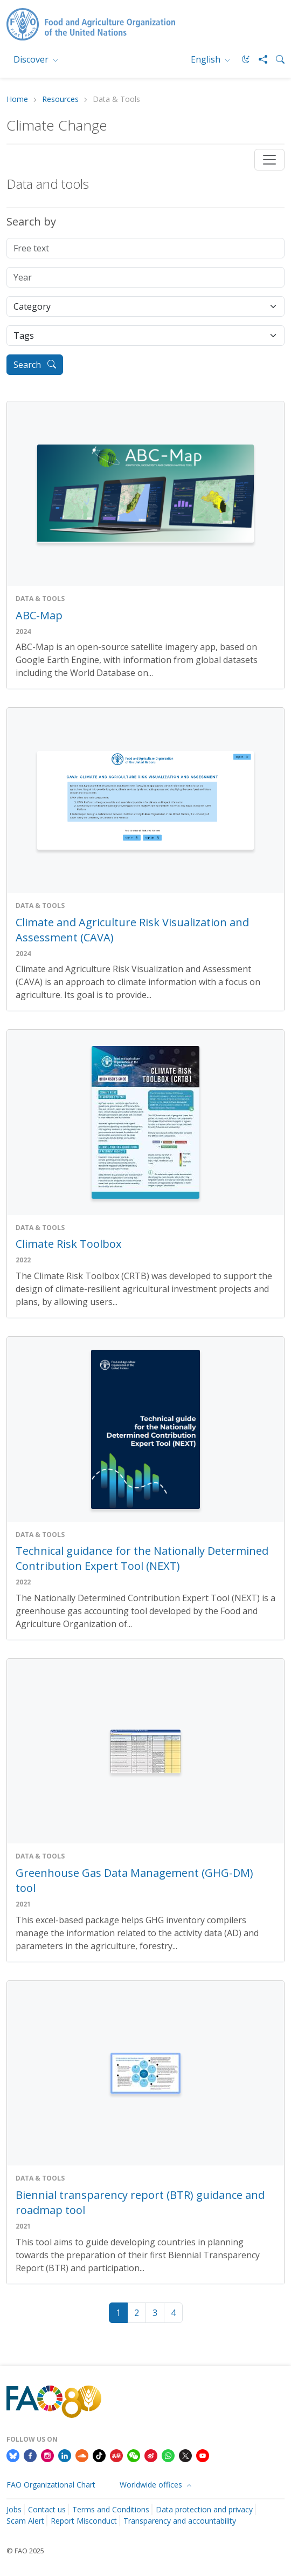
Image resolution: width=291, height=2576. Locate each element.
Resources (60, 99)
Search (34, 364)
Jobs (14, 2509)
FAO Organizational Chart (50, 2484)
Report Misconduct (84, 2521)
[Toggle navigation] (269, 159)
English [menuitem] (207, 59)
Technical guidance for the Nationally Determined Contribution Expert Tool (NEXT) (142, 1558)
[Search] (276, 59)
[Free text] (145, 248)
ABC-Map (39, 615)
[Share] (258, 59)
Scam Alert (25, 2521)
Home (17, 99)
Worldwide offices (152, 2484)
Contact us (47, 2509)
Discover (32, 59)
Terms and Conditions (110, 2509)
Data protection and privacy (204, 2509)
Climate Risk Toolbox (68, 1243)
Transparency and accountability (179, 2521)
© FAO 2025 (25, 2550)
